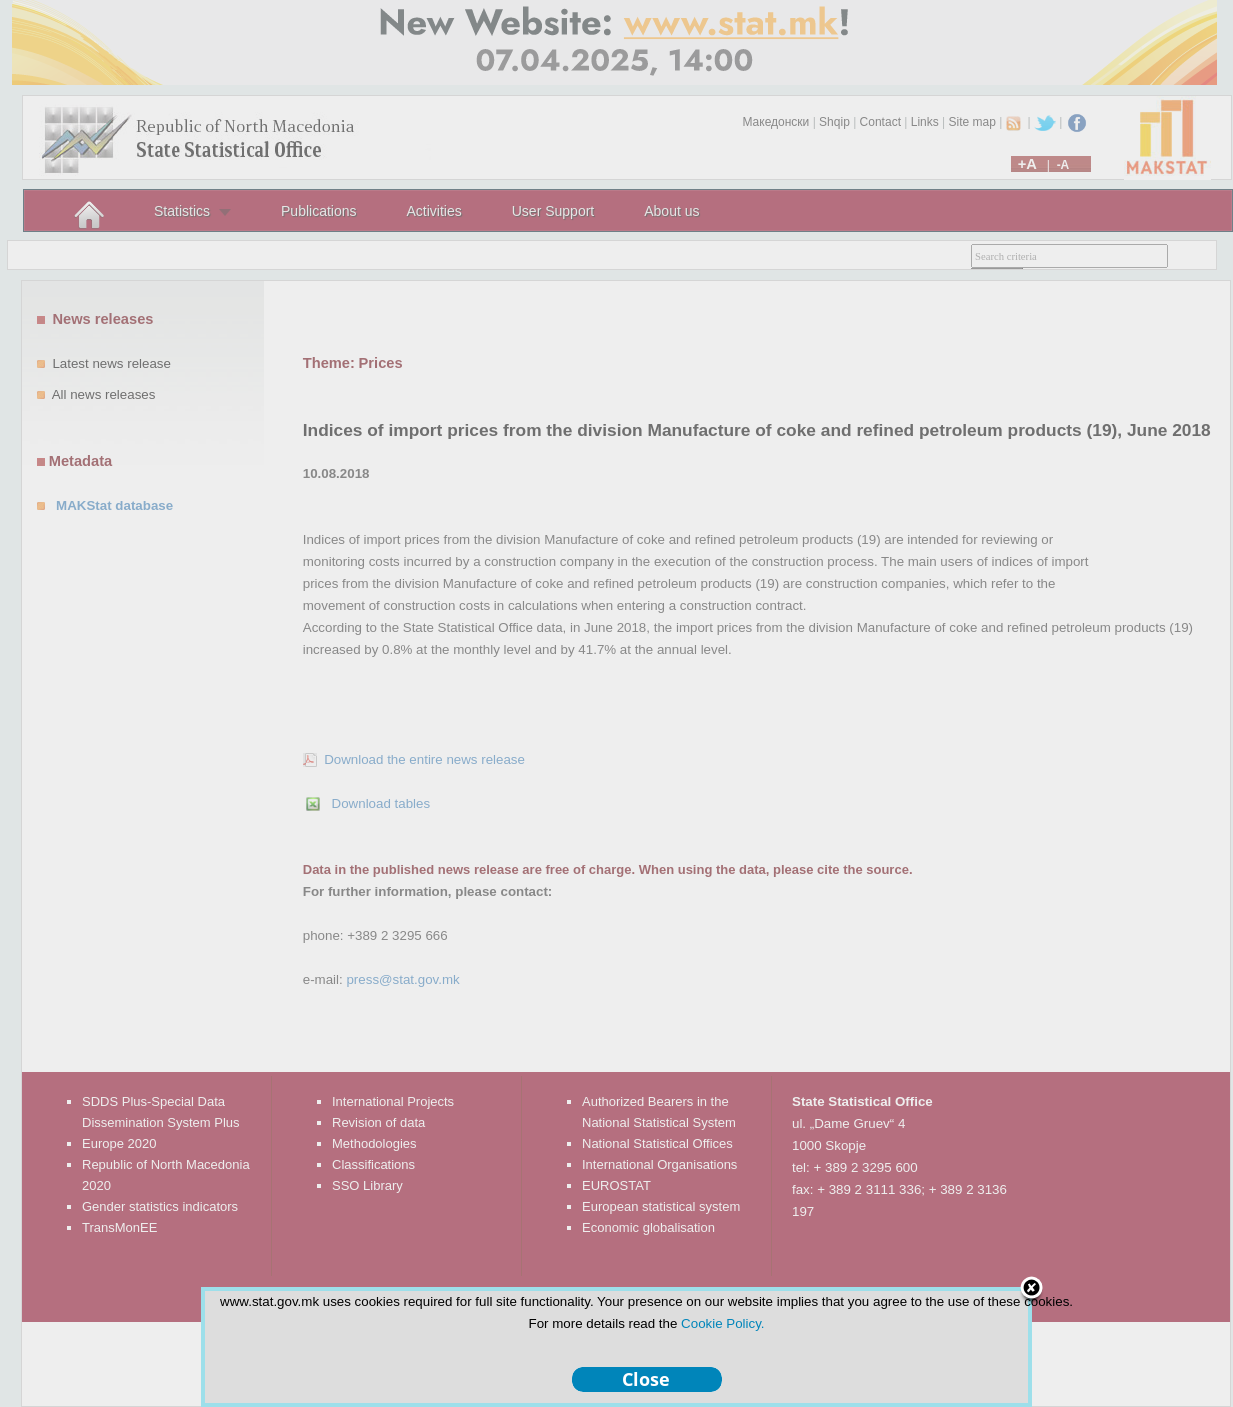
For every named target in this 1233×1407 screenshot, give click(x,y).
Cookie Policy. (722, 1323)
